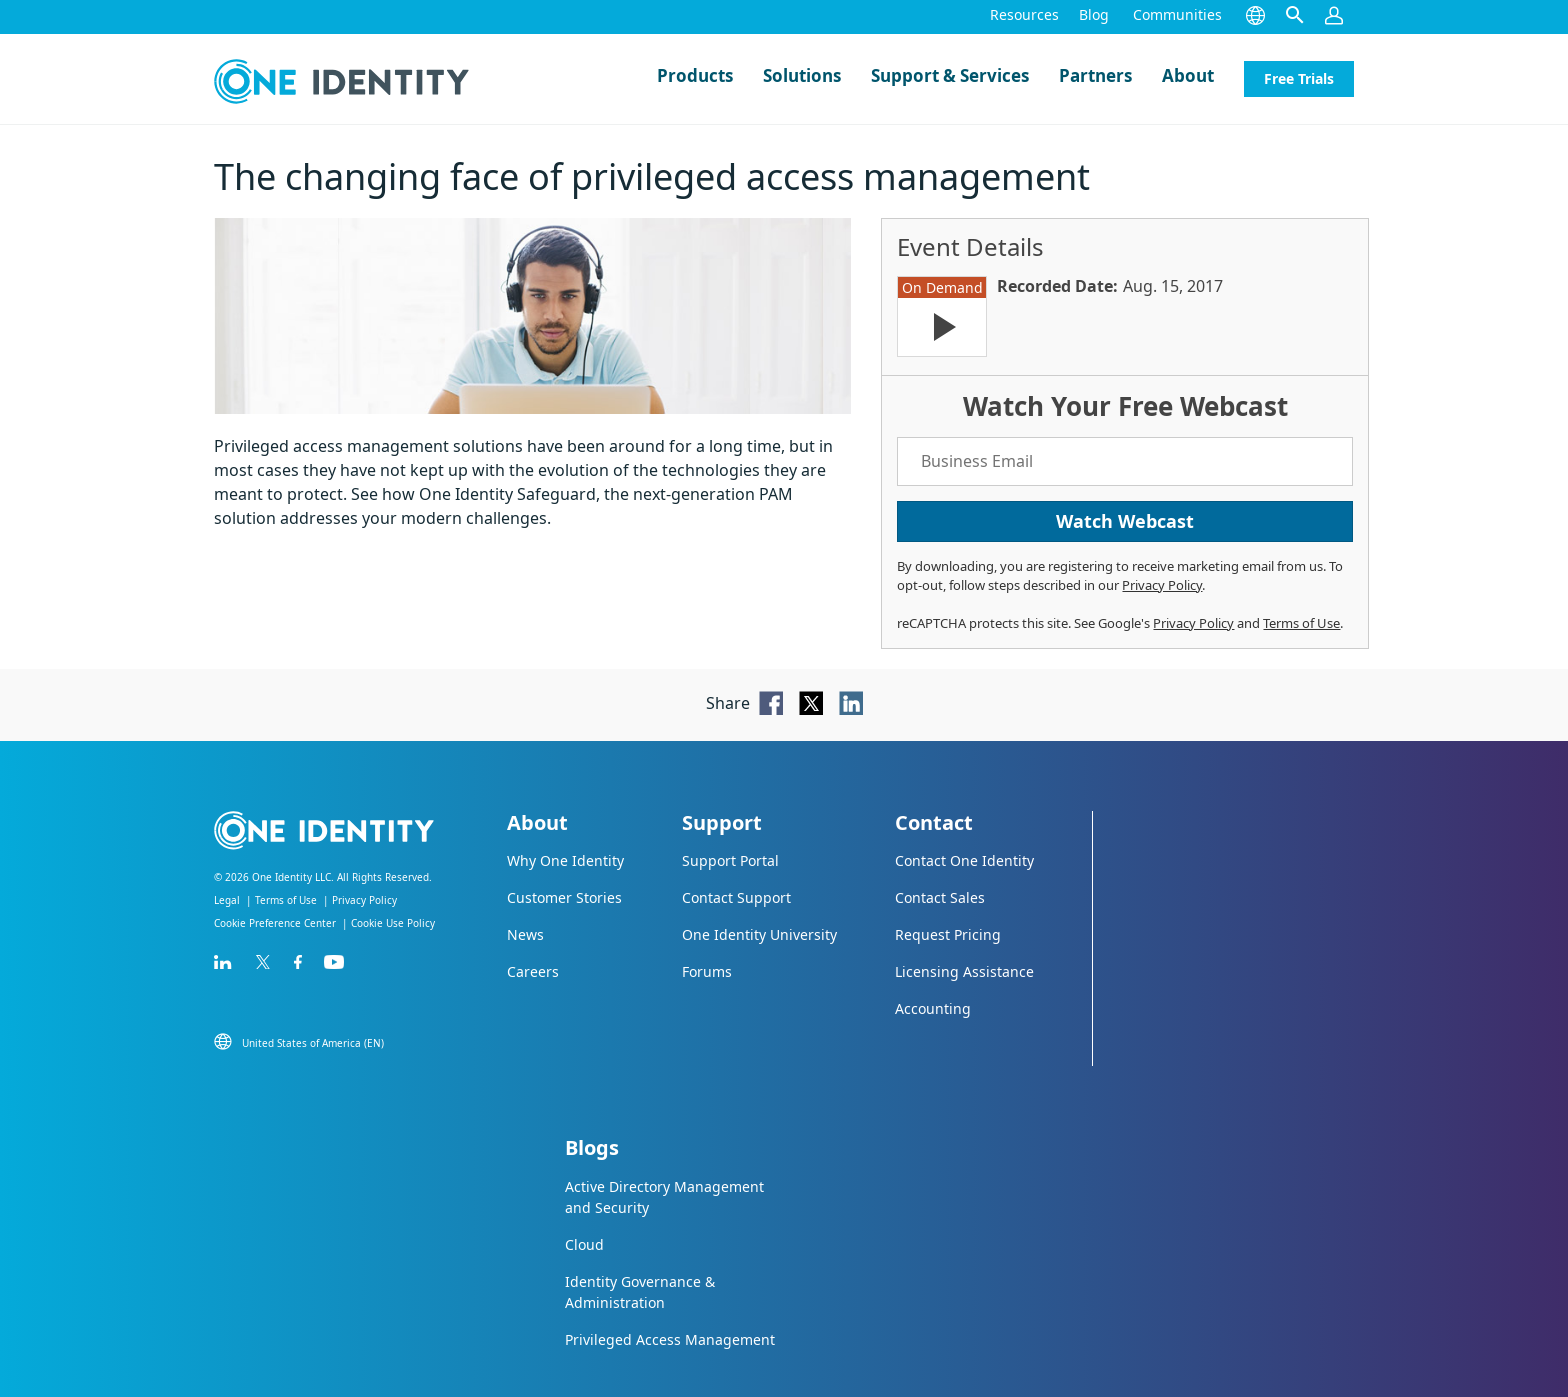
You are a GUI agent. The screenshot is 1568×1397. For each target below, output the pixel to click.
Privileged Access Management (670, 1339)
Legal (227, 900)
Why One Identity (565, 860)
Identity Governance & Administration (640, 1292)
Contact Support (736, 897)
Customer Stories (564, 897)
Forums (707, 971)
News (525, 934)
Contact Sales (940, 897)
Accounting (933, 1008)
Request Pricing (948, 934)
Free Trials (1299, 78)
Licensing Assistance (964, 971)
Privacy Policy (1162, 585)
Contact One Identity (964, 860)
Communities (1177, 14)
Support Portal (730, 860)
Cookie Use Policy (393, 923)
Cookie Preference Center (275, 923)
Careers (533, 971)
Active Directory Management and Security (664, 1197)
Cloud (584, 1244)
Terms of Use (1301, 623)
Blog (1094, 14)
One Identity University (759, 934)
